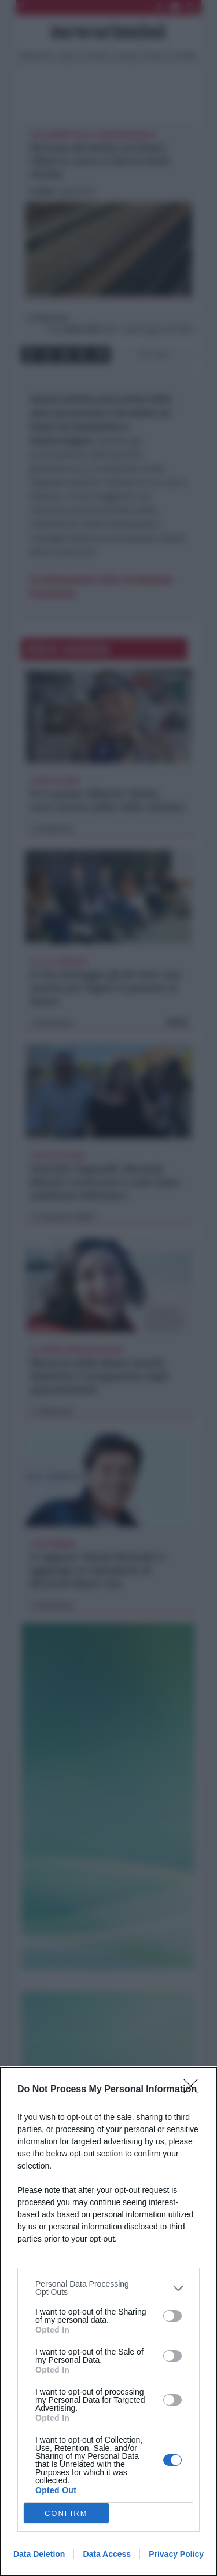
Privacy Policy (176, 2554)
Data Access (107, 2554)
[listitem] (108, 2288)
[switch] (172, 2316)
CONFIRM (66, 2513)
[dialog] (108, 2321)
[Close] (194, 2090)
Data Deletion (39, 2554)
